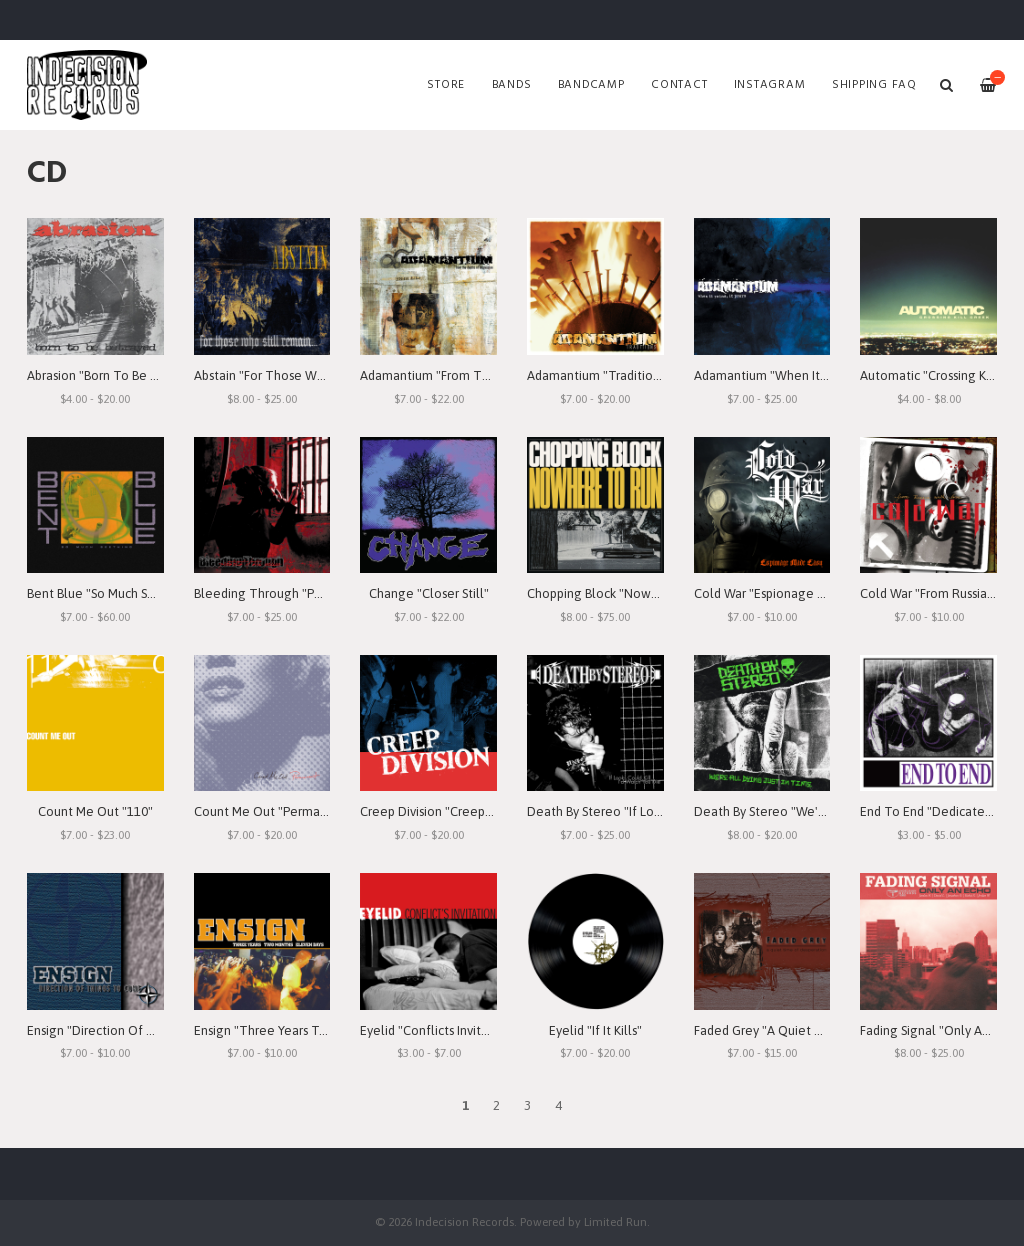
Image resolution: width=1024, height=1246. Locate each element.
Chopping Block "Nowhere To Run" (627, 593)
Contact (679, 85)
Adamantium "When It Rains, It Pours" (800, 375)
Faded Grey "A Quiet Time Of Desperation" (818, 1030)
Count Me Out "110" (95, 811)
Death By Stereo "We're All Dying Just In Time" (828, 811)
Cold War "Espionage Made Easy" (788, 593)
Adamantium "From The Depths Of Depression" (495, 375)
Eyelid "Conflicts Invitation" (438, 1030)
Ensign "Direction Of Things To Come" (137, 1030)
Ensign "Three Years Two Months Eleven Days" (327, 1030)
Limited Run (615, 1221)
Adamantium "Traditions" (598, 375)
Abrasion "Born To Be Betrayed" (117, 375)
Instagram (770, 85)
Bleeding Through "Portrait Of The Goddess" (323, 593)
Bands (512, 85)
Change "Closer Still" (429, 593)
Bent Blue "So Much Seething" (112, 593)
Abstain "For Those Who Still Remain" (301, 375)
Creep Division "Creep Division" (448, 811)
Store (446, 85)
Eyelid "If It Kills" (595, 1030)
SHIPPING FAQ (874, 85)
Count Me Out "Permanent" (273, 811)
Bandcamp (591, 85)
